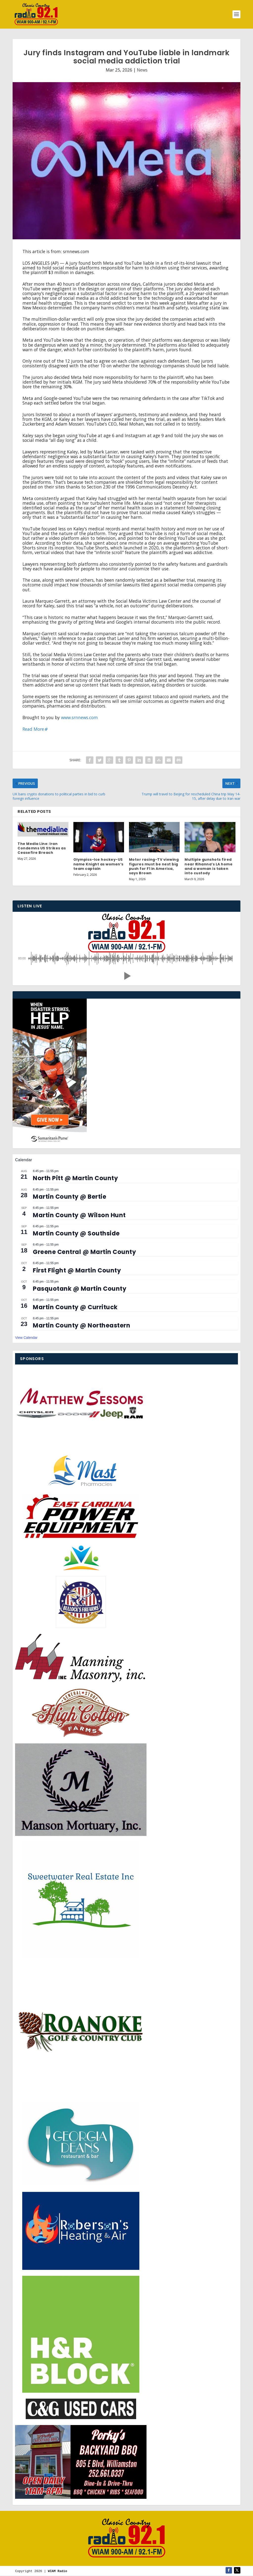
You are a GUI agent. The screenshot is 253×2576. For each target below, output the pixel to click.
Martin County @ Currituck (75, 1306)
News (142, 69)
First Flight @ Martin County (77, 1270)
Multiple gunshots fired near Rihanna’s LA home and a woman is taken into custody (208, 866)
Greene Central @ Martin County (84, 1251)
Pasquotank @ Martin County (79, 1288)
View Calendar (26, 1337)
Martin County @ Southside (76, 1233)
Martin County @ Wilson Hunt (79, 1214)
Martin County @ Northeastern (81, 1325)
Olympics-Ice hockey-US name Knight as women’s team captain (98, 863)
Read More (33, 728)
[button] (126, 975)
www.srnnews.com (79, 717)
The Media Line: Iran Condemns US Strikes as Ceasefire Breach (42, 847)
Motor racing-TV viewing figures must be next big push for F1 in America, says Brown (154, 866)
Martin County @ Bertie (69, 1196)
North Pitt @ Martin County (75, 1178)
